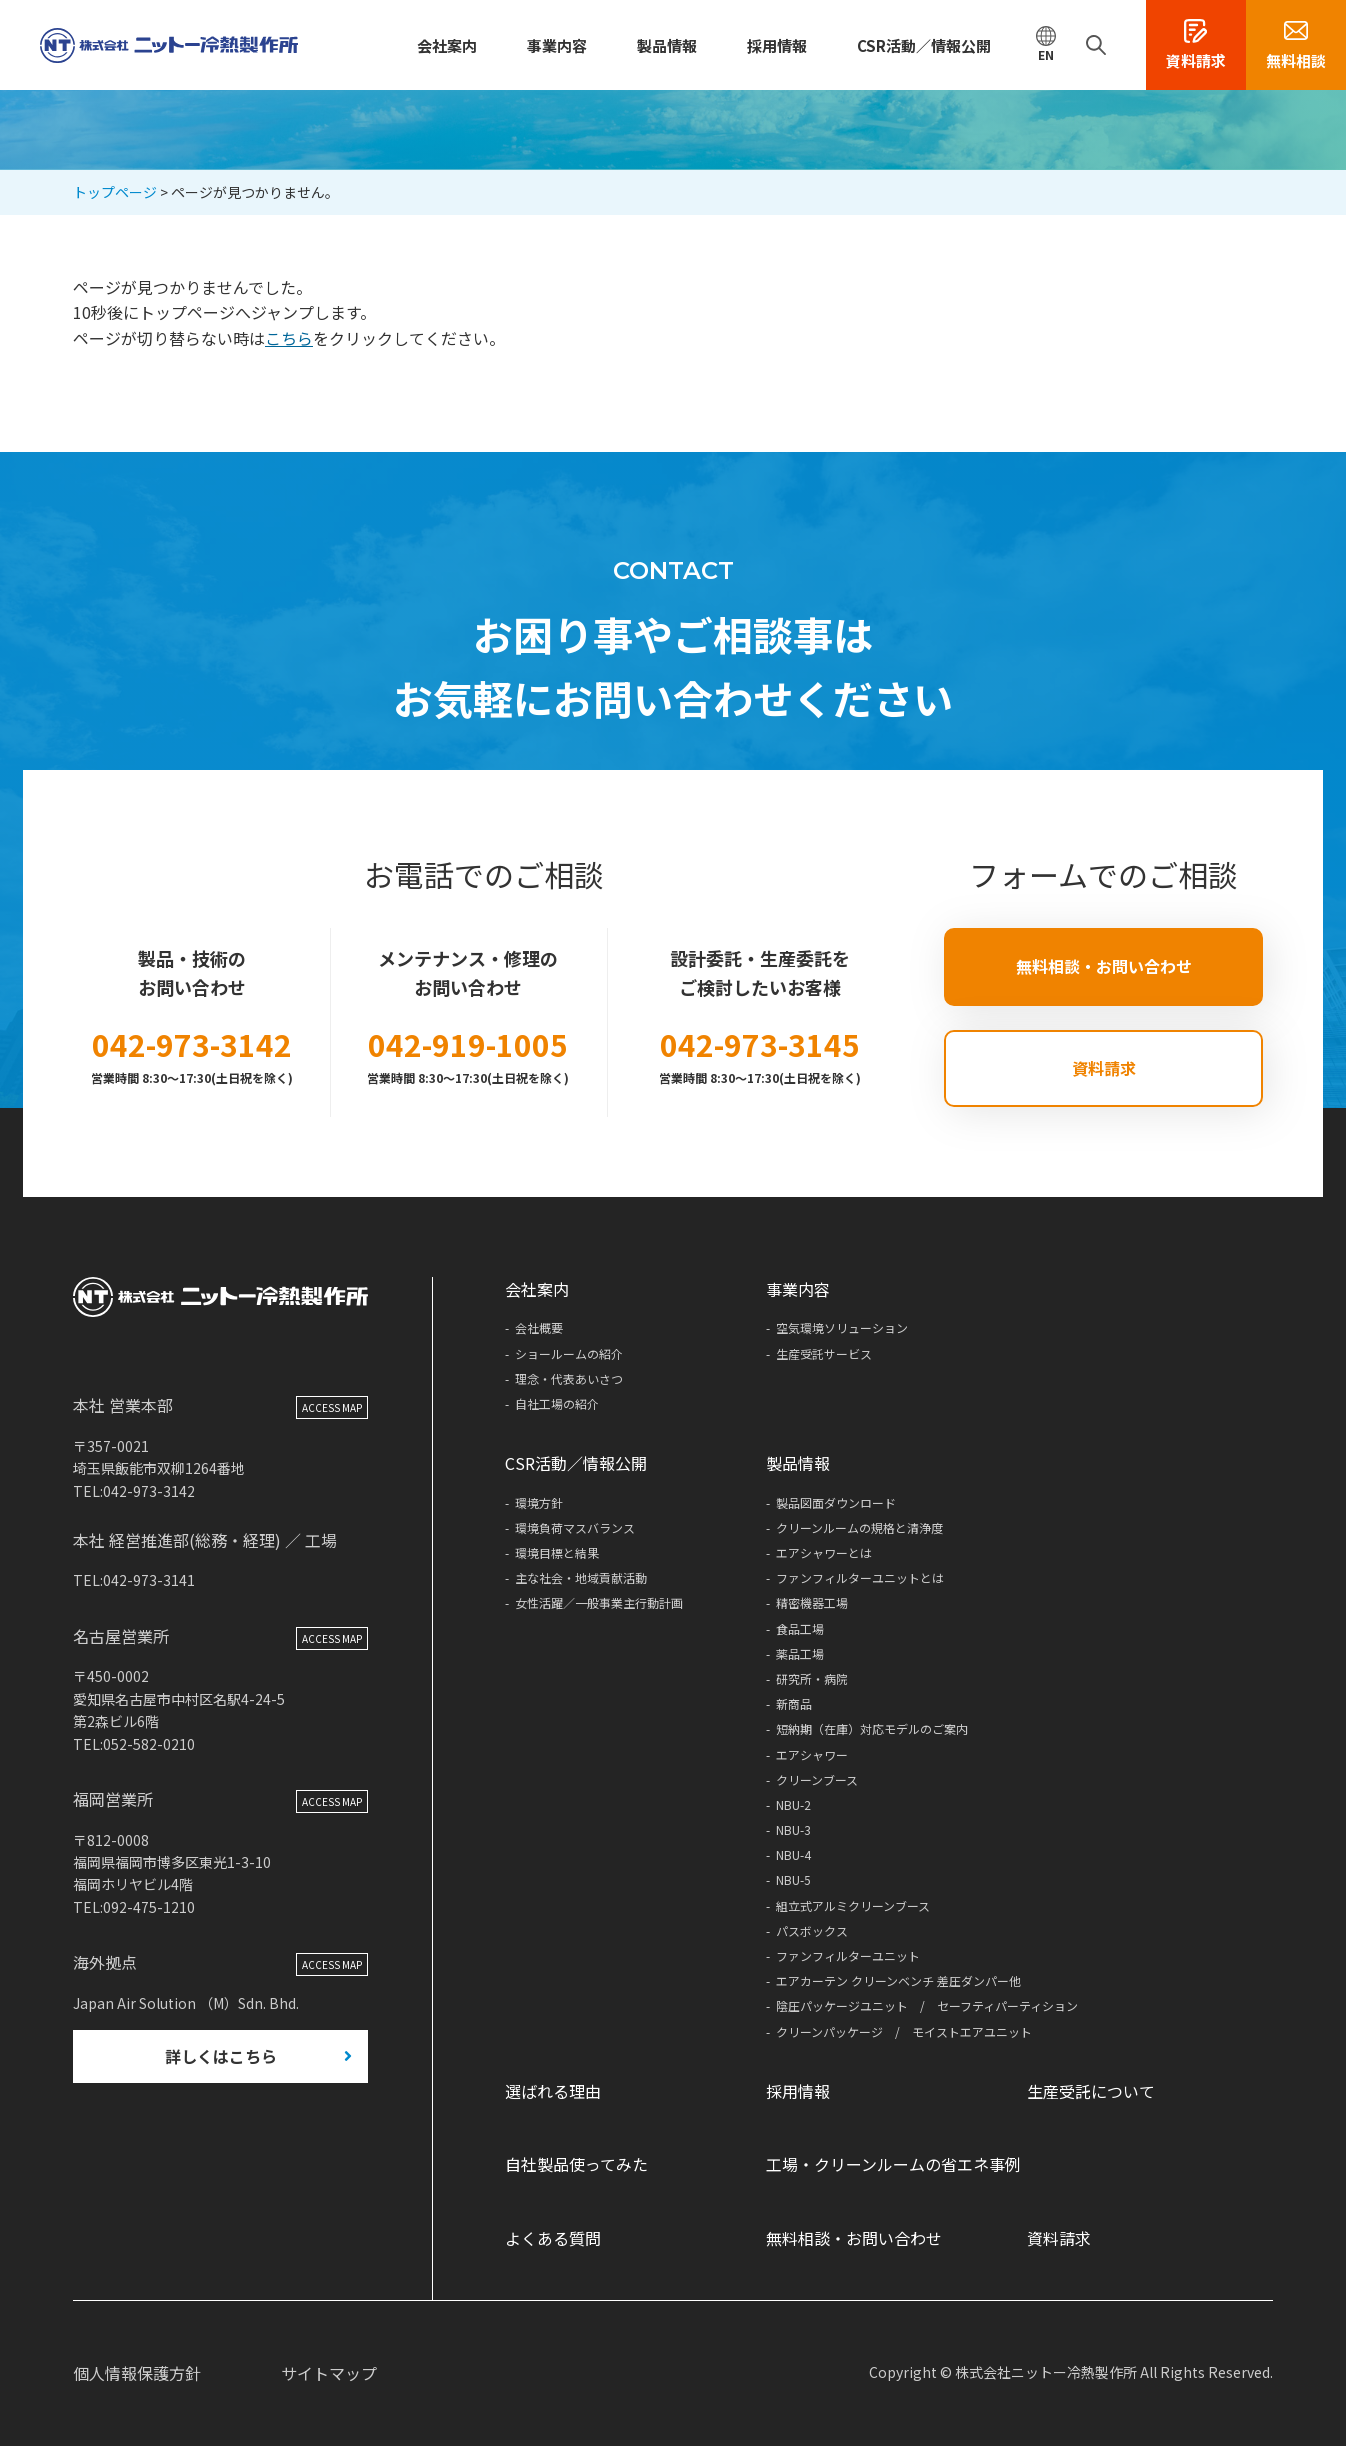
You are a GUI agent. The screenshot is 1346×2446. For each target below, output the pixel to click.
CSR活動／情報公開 (924, 45)
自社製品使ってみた (576, 2164)
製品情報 (667, 45)
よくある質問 (553, 2238)
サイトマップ (329, 2373)
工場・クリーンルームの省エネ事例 (893, 2164)
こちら (289, 338)
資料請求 (1104, 1068)
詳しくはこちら (221, 2059)
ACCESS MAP (332, 1411)
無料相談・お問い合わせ (1104, 966)
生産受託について (1091, 2091)
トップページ (115, 192)
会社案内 (447, 45)
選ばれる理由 (553, 2091)
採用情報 (777, 45)
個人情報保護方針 (137, 2373)
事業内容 (557, 45)
